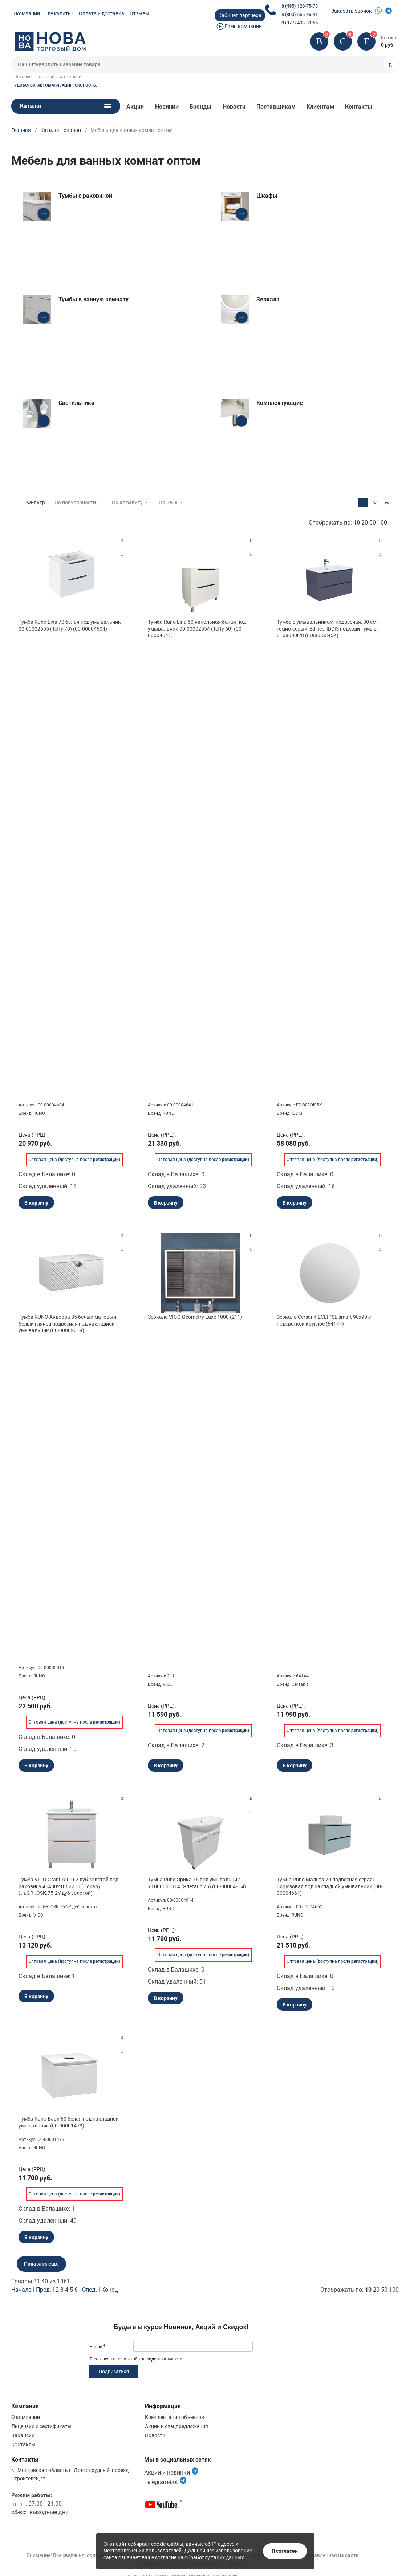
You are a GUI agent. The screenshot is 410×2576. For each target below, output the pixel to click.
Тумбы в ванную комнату (93, 299)
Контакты (359, 106)
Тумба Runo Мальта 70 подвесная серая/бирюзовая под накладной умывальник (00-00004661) (329, 1886)
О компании (25, 13)
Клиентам (320, 106)
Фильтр (36, 502)
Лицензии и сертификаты (41, 2426)
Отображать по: (348, 522)
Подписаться (113, 2371)
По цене (168, 502)
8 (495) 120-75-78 (299, 6)
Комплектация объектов (174, 2417)
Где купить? (59, 13)
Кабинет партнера (239, 15)
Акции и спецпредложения (176, 2426)
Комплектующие (279, 402)
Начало (21, 2289)
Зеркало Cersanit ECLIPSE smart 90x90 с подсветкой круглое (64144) (324, 1320)
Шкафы (266, 195)
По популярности (75, 502)
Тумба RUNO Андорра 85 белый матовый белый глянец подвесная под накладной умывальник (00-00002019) (67, 1323)
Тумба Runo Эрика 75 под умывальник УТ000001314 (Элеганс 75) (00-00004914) (197, 1883)
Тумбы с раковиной (85, 195)
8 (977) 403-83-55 (299, 22)
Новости (234, 106)
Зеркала (268, 299)
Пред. (43, 2289)
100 (382, 522)
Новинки (167, 106)
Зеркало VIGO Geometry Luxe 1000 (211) (195, 1317)
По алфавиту (127, 502)
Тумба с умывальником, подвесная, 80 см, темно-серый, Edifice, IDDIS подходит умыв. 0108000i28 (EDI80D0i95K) (327, 628)
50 (372, 522)
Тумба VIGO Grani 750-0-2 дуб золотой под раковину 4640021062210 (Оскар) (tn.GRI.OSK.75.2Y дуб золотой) (68, 1886)
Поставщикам (276, 106)
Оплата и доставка (101, 13)
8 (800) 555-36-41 (299, 14)
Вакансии (22, 2435)
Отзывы (139, 13)
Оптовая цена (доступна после (73, 1158)
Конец (109, 2289)
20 (364, 522)
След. (89, 2289)
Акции (135, 106)
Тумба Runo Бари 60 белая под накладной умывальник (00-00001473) (69, 2122)
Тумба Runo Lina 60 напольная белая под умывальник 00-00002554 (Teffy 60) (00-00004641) (197, 628)
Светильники (76, 402)
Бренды (200, 106)
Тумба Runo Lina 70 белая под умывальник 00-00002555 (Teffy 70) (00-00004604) (70, 625)
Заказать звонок (351, 11)
